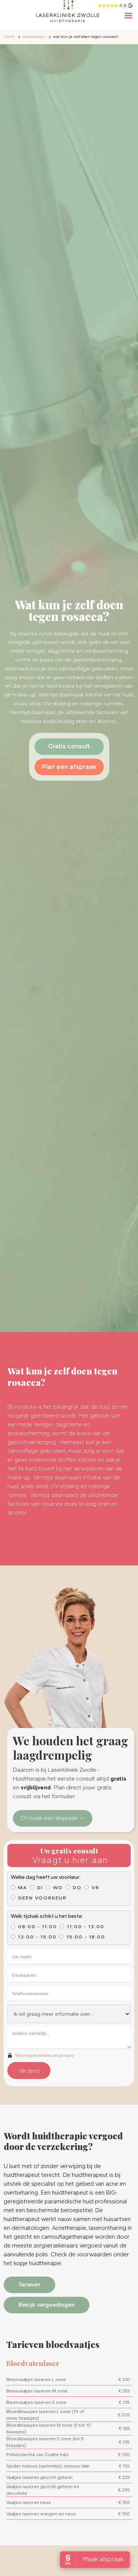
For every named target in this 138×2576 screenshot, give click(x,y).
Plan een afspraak (69, 766)
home (9, 37)
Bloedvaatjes (33, 37)
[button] (128, 17)
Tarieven (29, 2284)
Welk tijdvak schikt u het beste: (47, 1916)
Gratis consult (69, 746)
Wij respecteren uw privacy (44, 2055)
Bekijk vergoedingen (46, 2304)
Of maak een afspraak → (52, 1817)
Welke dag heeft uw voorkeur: (46, 1877)
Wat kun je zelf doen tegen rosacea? (85, 37)
